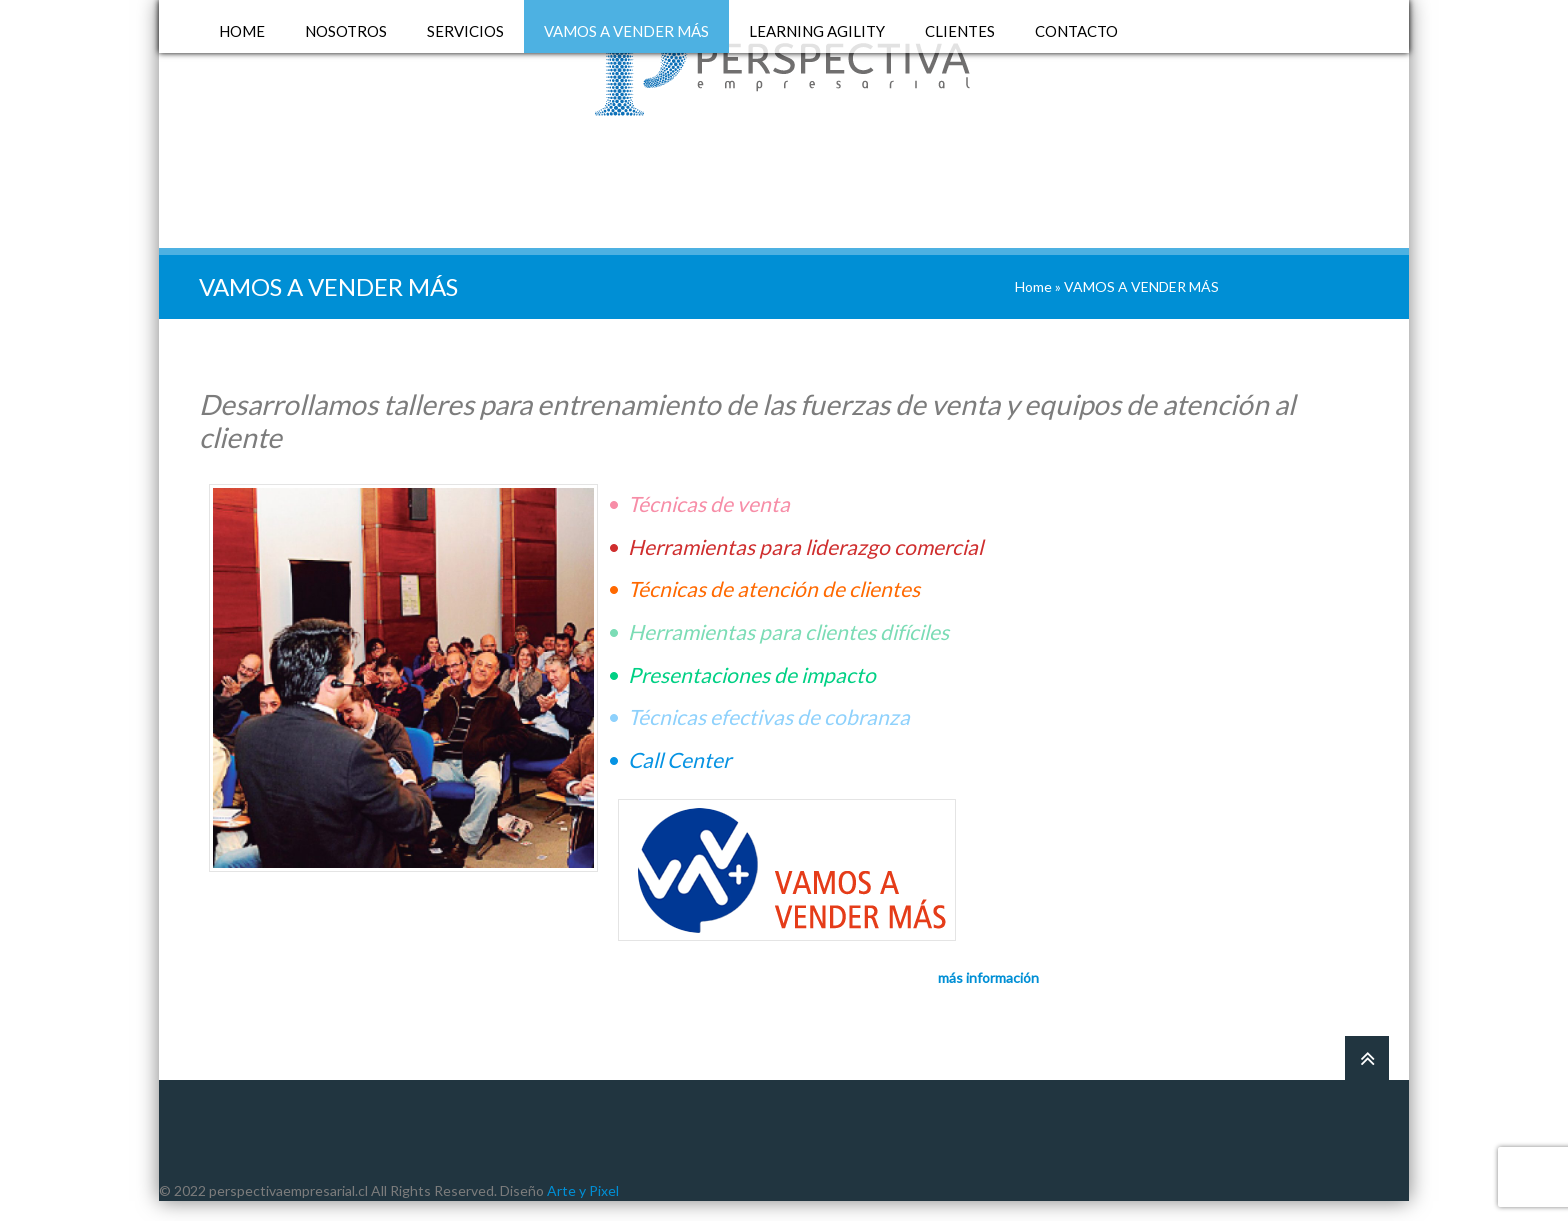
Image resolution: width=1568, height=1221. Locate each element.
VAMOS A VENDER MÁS (626, 32)
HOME (242, 32)
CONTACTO (1076, 32)
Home (1033, 286)
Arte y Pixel (583, 1190)
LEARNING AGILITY (817, 32)
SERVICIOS (465, 32)
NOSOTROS (346, 32)
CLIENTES (960, 32)
